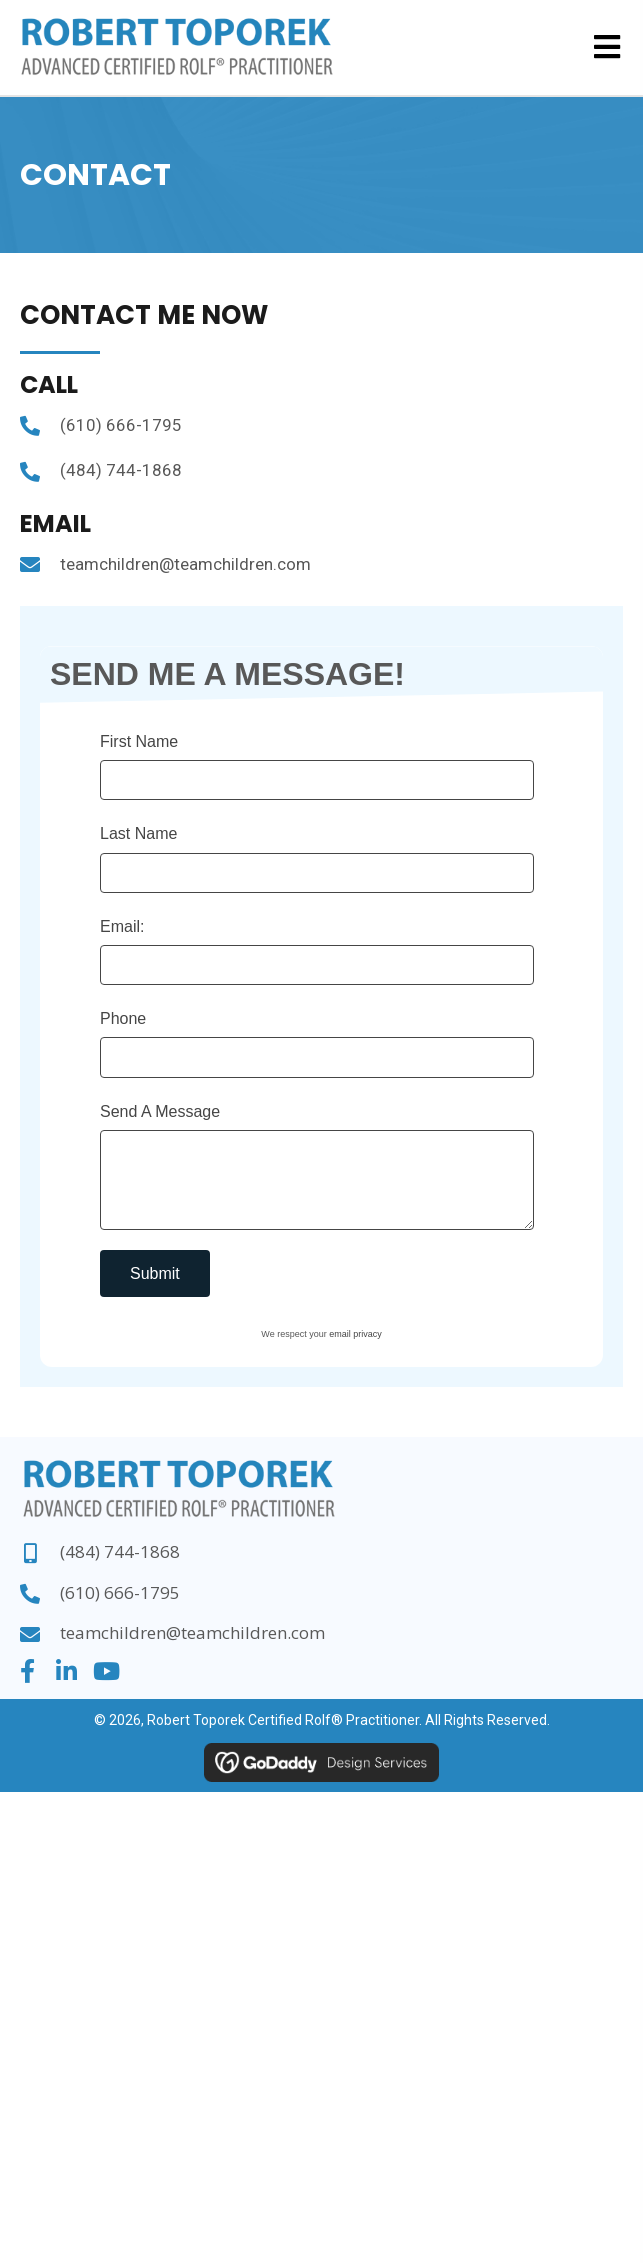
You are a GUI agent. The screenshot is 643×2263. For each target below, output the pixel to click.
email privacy (355, 1334)
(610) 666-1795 (121, 425)
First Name (139, 741)
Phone (123, 1018)
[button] (27, 1671)
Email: (122, 926)
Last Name (138, 833)
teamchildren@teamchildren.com (185, 564)
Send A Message (160, 1111)
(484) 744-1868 (121, 470)
